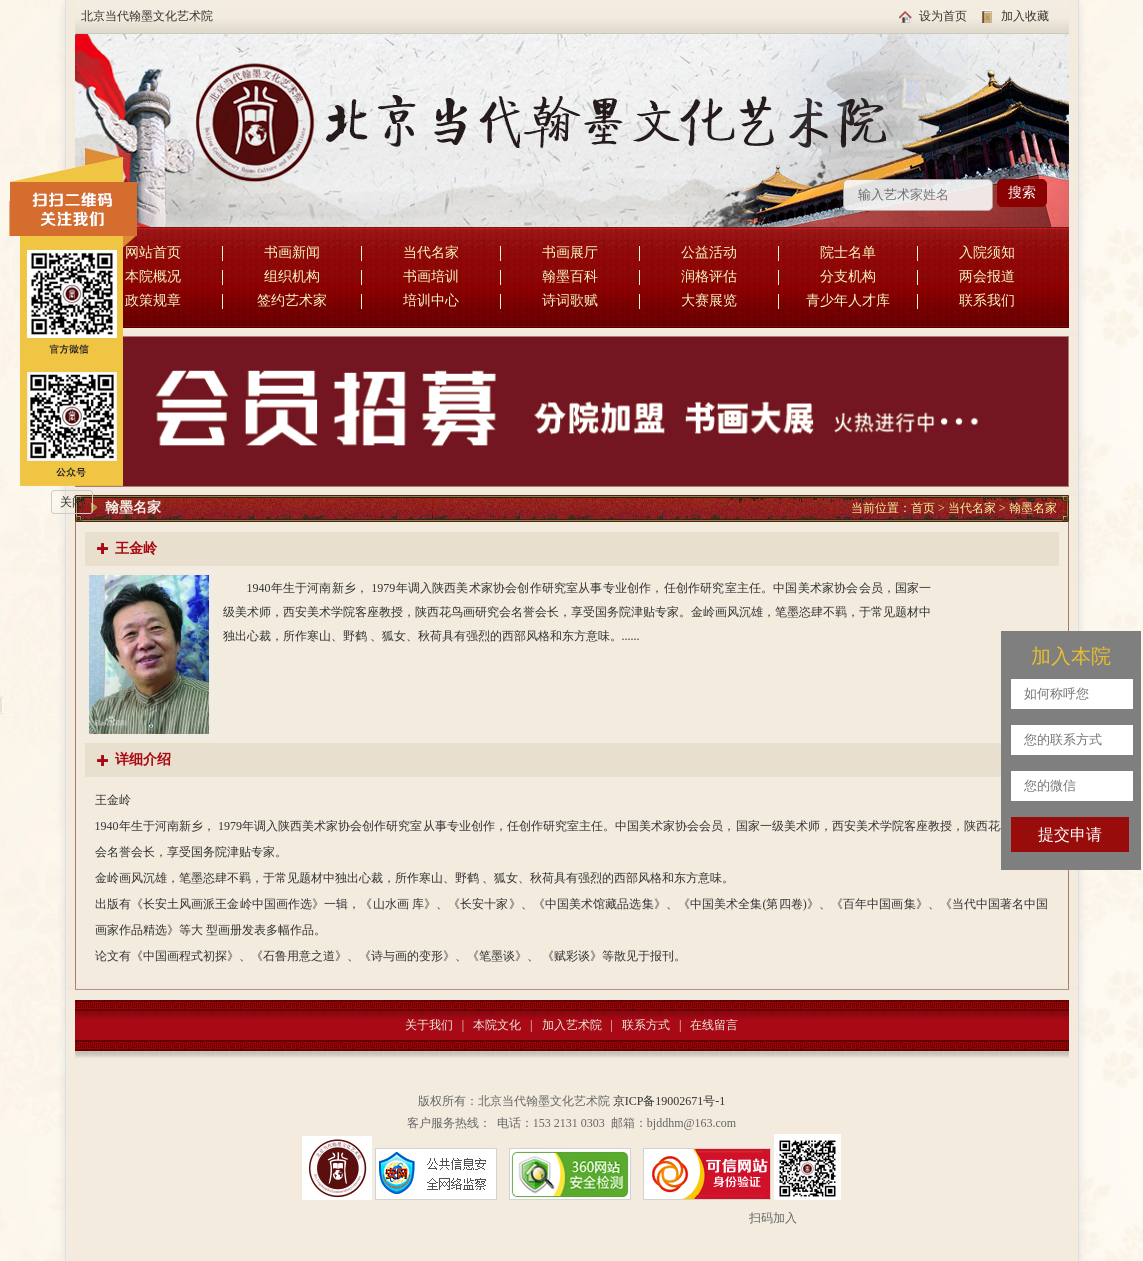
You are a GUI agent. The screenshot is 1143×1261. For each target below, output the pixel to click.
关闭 (72, 502)
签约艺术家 (292, 300)
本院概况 (153, 276)
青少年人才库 (848, 300)
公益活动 (709, 252)
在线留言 (714, 1025)
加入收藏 (1025, 16)
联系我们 (987, 300)
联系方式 (646, 1025)
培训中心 (431, 300)
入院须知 (987, 252)
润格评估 (709, 276)
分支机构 (848, 276)
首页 (923, 508)
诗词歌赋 (570, 300)
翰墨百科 (570, 276)
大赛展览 (709, 300)
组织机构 (292, 276)
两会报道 (987, 276)
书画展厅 (570, 252)
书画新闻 (292, 252)
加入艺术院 (572, 1025)
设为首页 (943, 16)
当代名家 (431, 252)
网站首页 (153, 252)
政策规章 (153, 300)
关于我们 (429, 1025)
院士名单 (848, 252)
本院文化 (497, 1025)
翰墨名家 (1033, 508)
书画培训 (431, 276)
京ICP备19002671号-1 (669, 1101)
